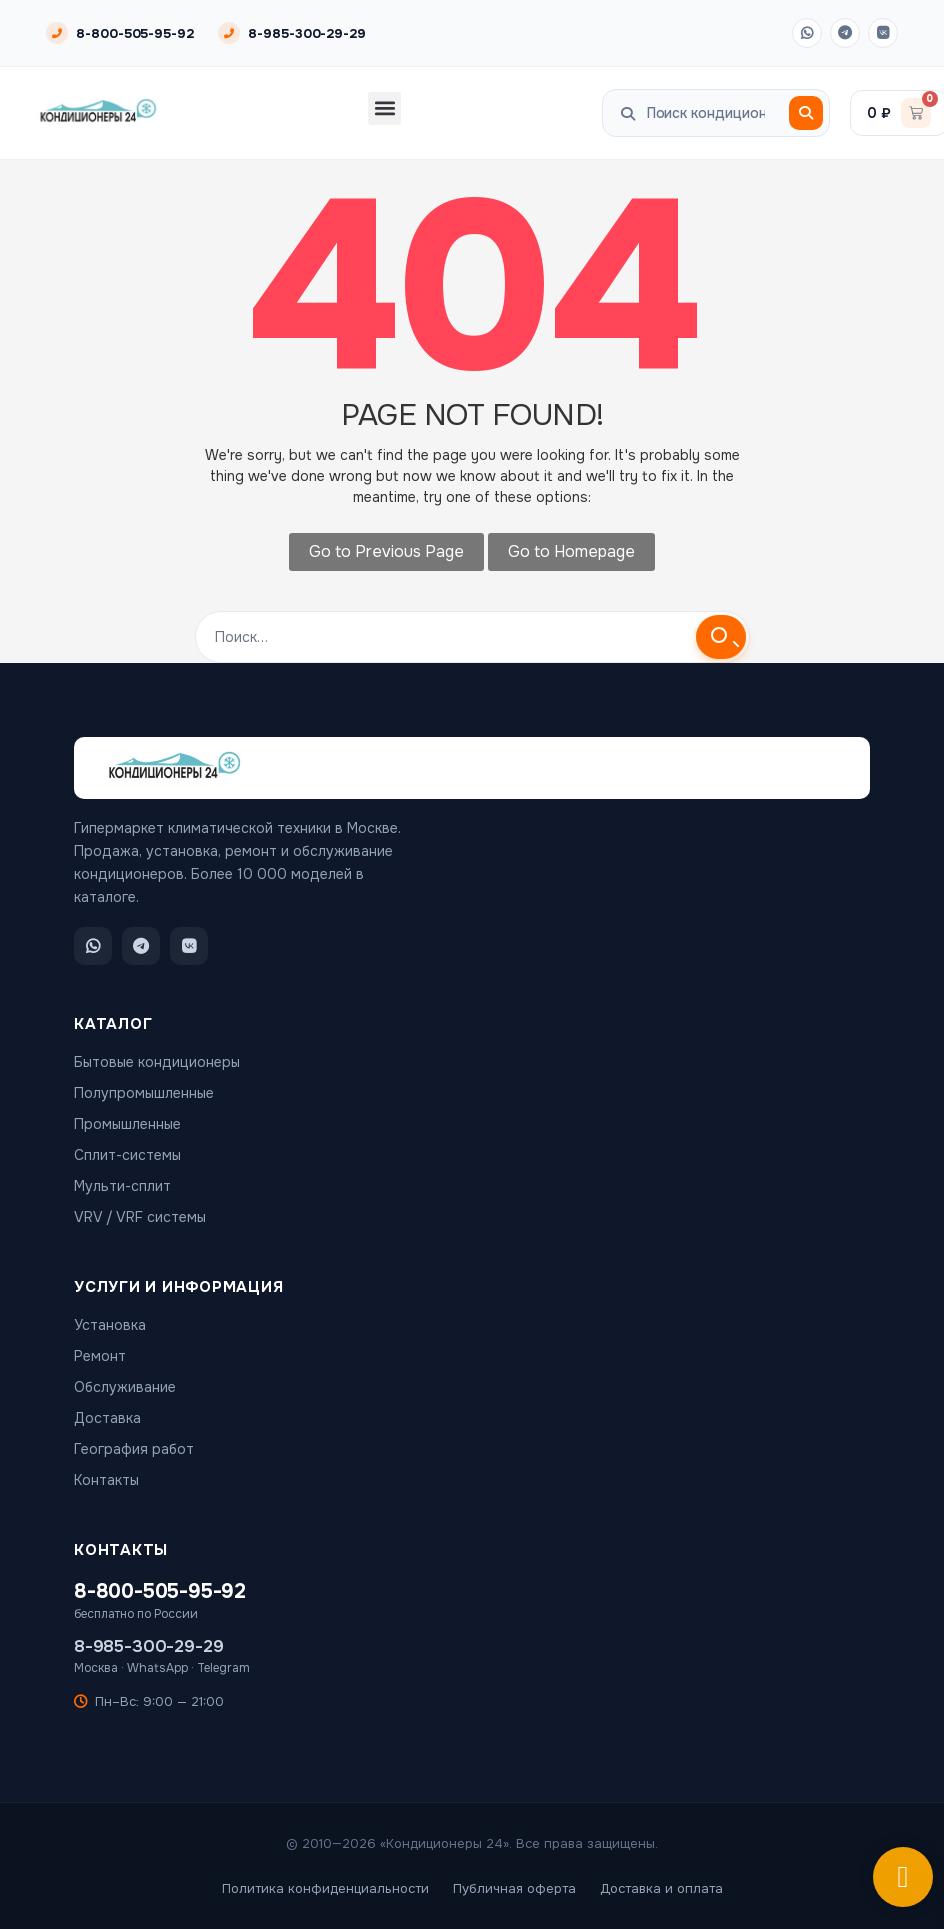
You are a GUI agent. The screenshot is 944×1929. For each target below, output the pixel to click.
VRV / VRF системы (140, 1217)
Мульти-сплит (122, 1186)
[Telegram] (845, 33)
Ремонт (100, 1356)
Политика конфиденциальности (325, 1888)
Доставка (107, 1418)
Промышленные (127, 1124)
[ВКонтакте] (883, 33)
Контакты (106, 1480)
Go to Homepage (571, 551)
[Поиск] (806, 113)
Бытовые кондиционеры (157, 1062)
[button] (384, 108)
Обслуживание (125, 1387)
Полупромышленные (144, 1093)
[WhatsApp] (807, 33)
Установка (110, 1325)
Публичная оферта (514, 1888)
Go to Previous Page (386, 551)
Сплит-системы (127, 1155)
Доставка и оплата (661, 1888)
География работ (134, 1449)
